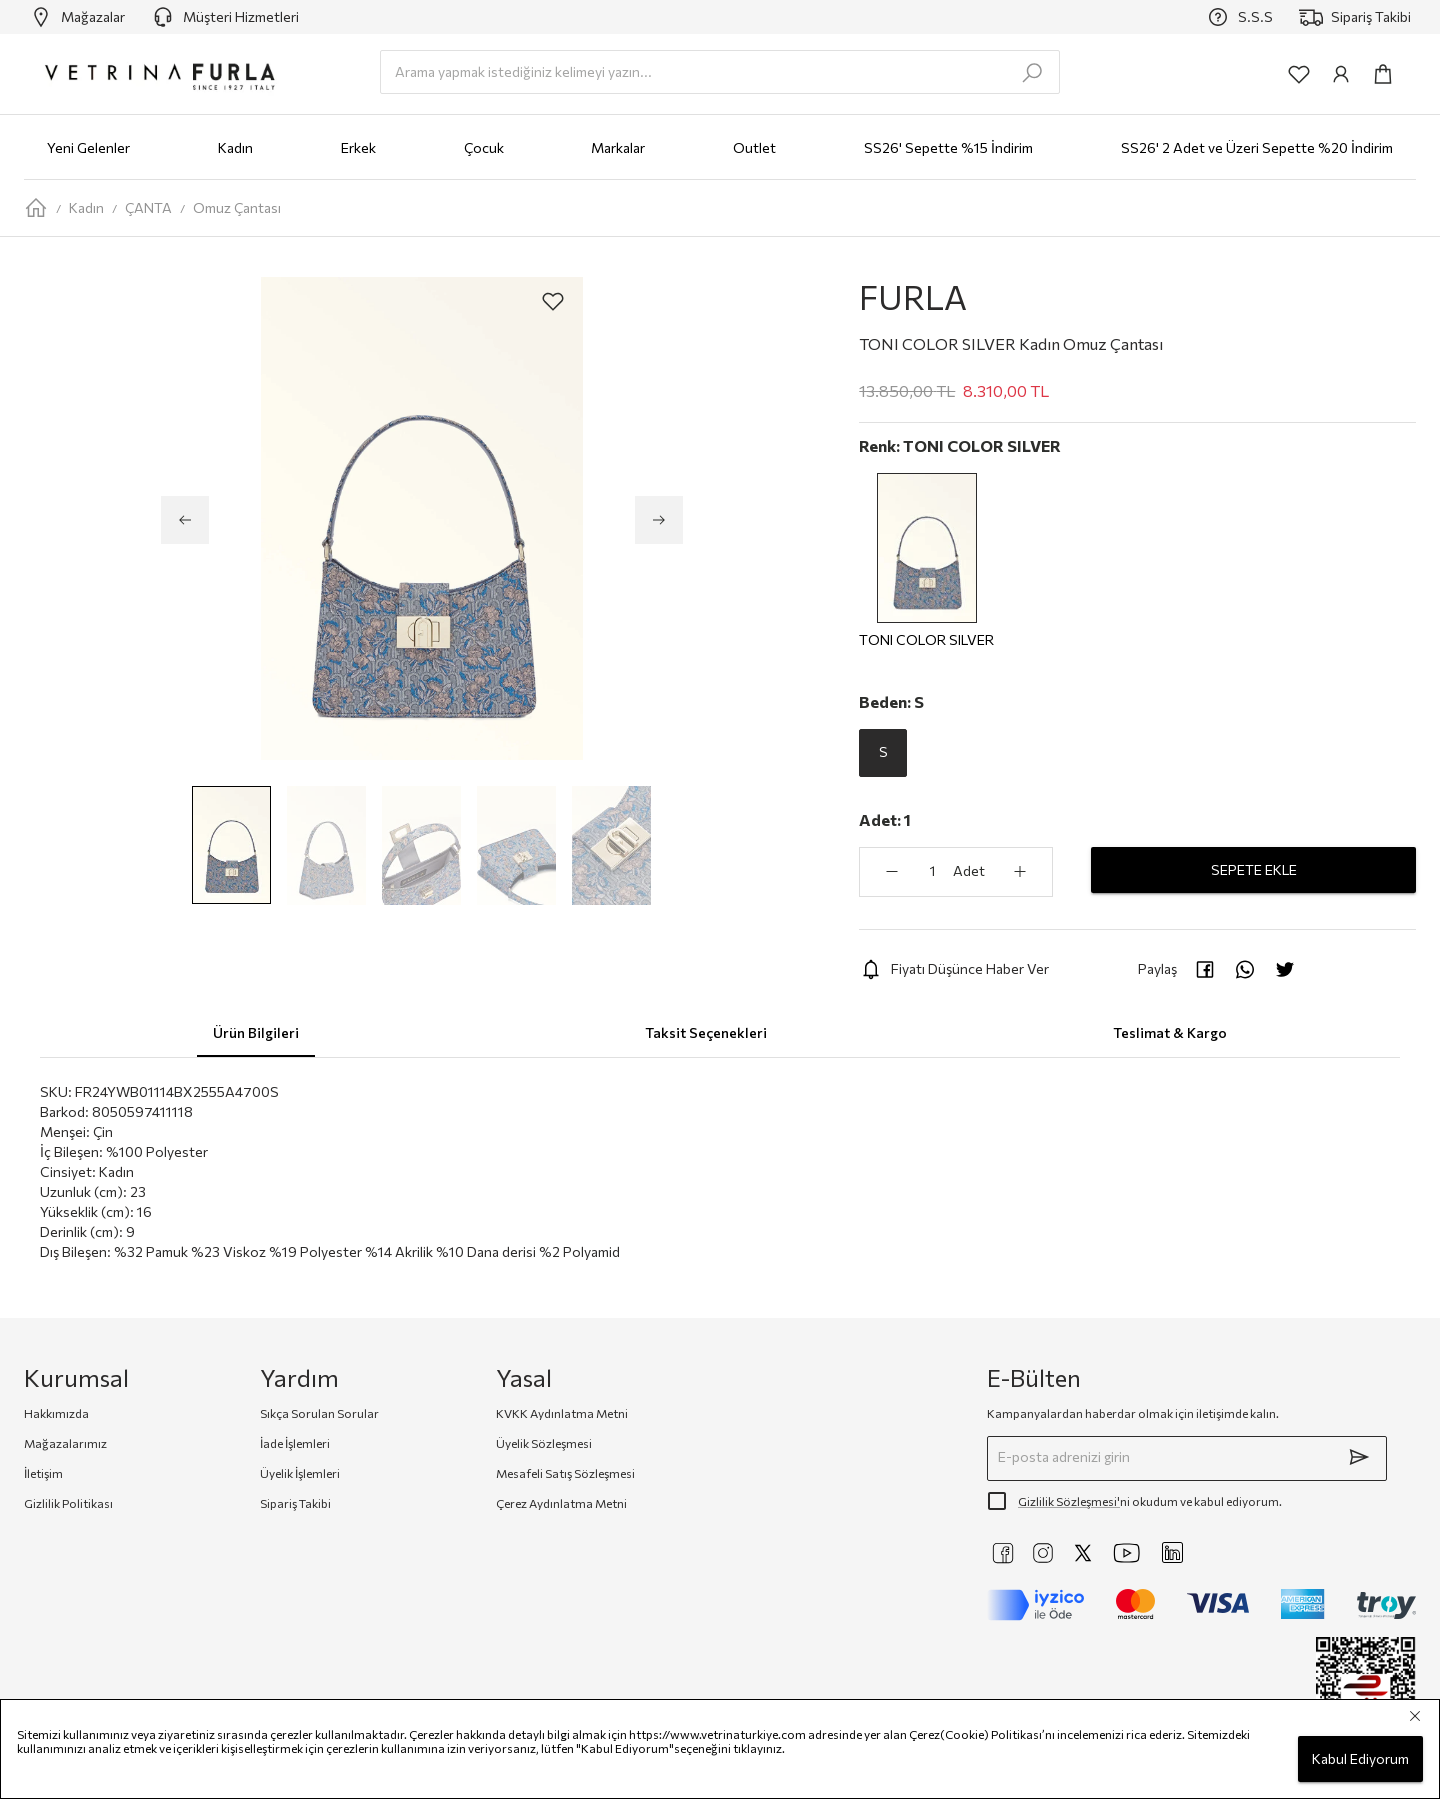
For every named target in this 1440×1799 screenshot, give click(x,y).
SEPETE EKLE (1253, 870)
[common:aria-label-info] (1341, 74)
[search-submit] (1032, 73)
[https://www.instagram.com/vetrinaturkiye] (1043, 1553)
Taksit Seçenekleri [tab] (706, 1033)
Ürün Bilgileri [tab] (256, 1033)
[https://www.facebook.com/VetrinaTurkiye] (1003, 1553)
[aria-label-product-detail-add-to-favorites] (553, 301)
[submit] (1359, 1457)
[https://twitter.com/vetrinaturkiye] (1083, 1553)
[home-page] (36, 208)
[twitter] (1285, 969)
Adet (969, 870)
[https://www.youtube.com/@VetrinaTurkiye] (1127, 1553)
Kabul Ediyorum (1360, 1759)
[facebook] (1205, 969)
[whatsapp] (1245, 969)
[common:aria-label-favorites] (1299, 74)
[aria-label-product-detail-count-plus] (1020, 872)
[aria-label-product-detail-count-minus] (892, 872)
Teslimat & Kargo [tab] (1170, 1033)
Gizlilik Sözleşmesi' (1069, 1501)
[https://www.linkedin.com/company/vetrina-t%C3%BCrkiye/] (1172, 1552)
